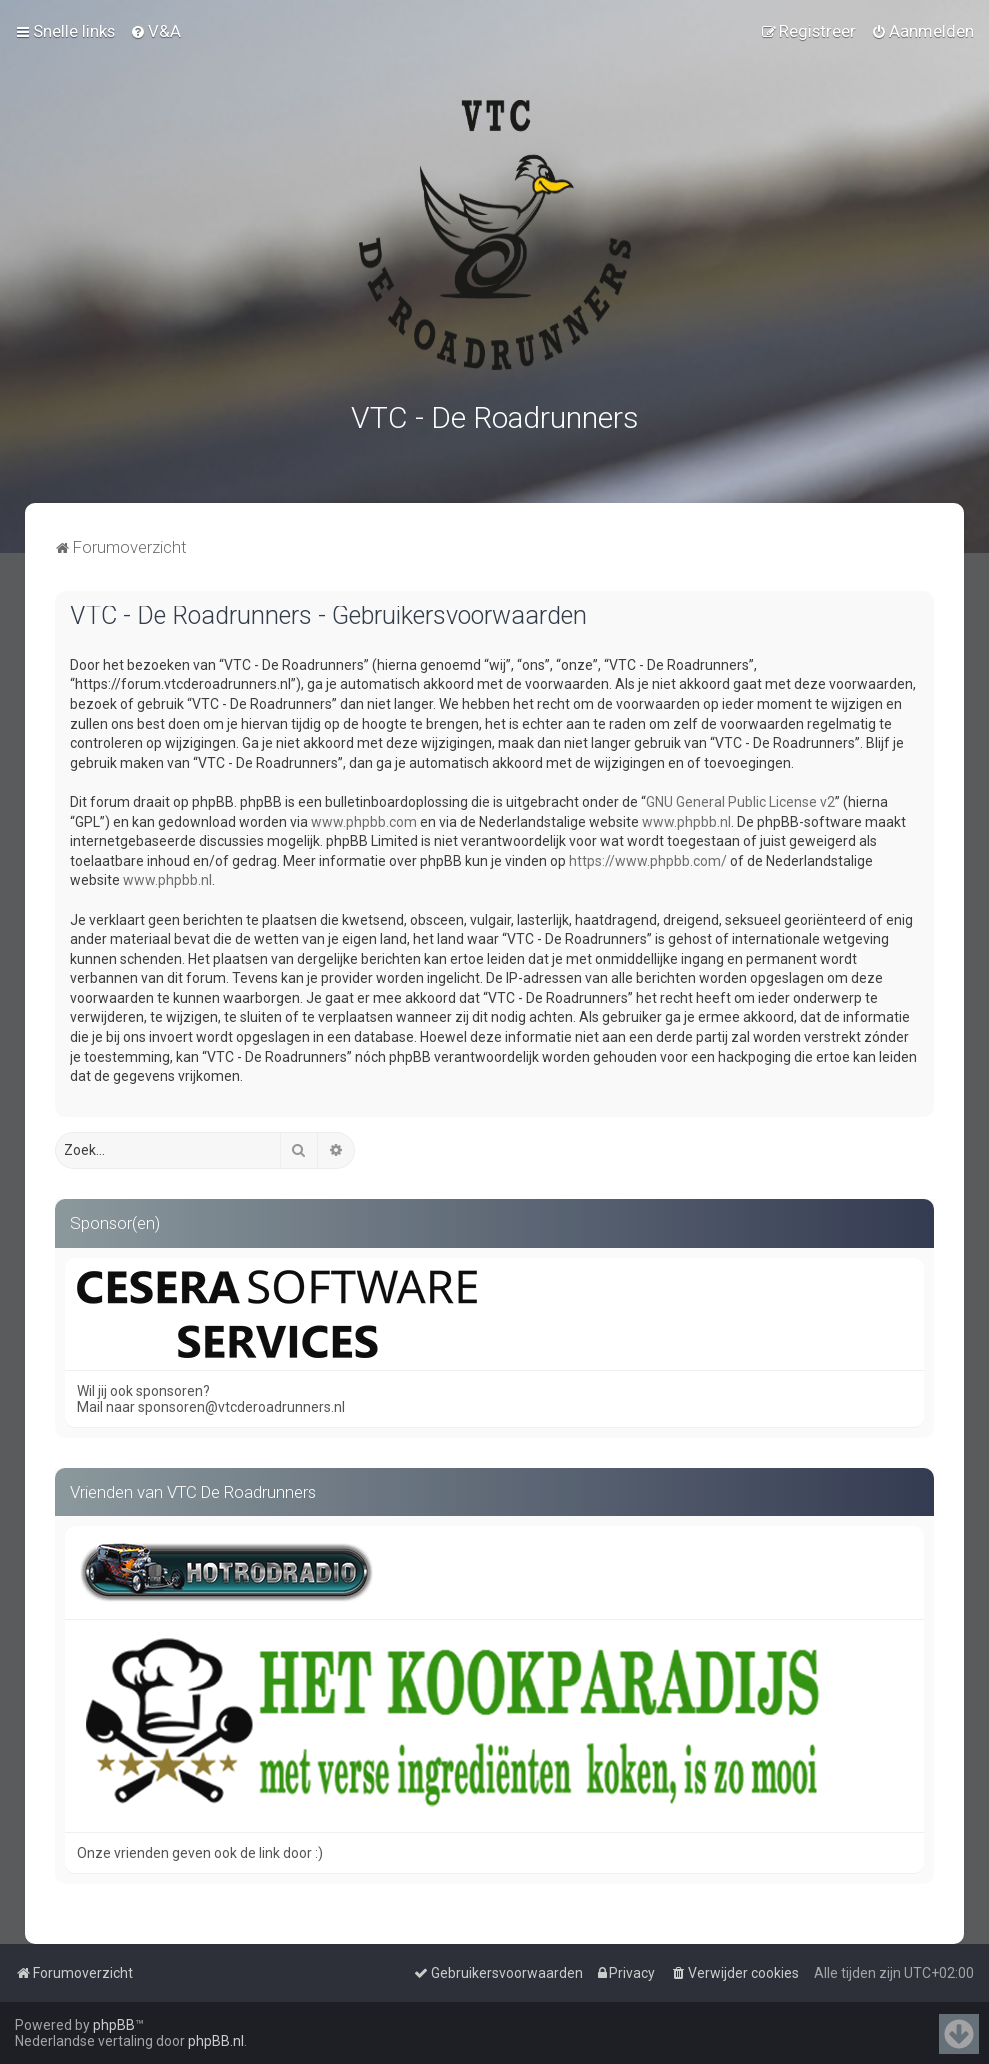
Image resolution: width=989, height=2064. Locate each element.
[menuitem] (155, 31)
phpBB (114, 2025)
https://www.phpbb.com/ (648, 859)
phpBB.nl (216, 2041)
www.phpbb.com (364, 820)
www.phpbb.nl (686, 820)
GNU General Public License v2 (740, 800)
